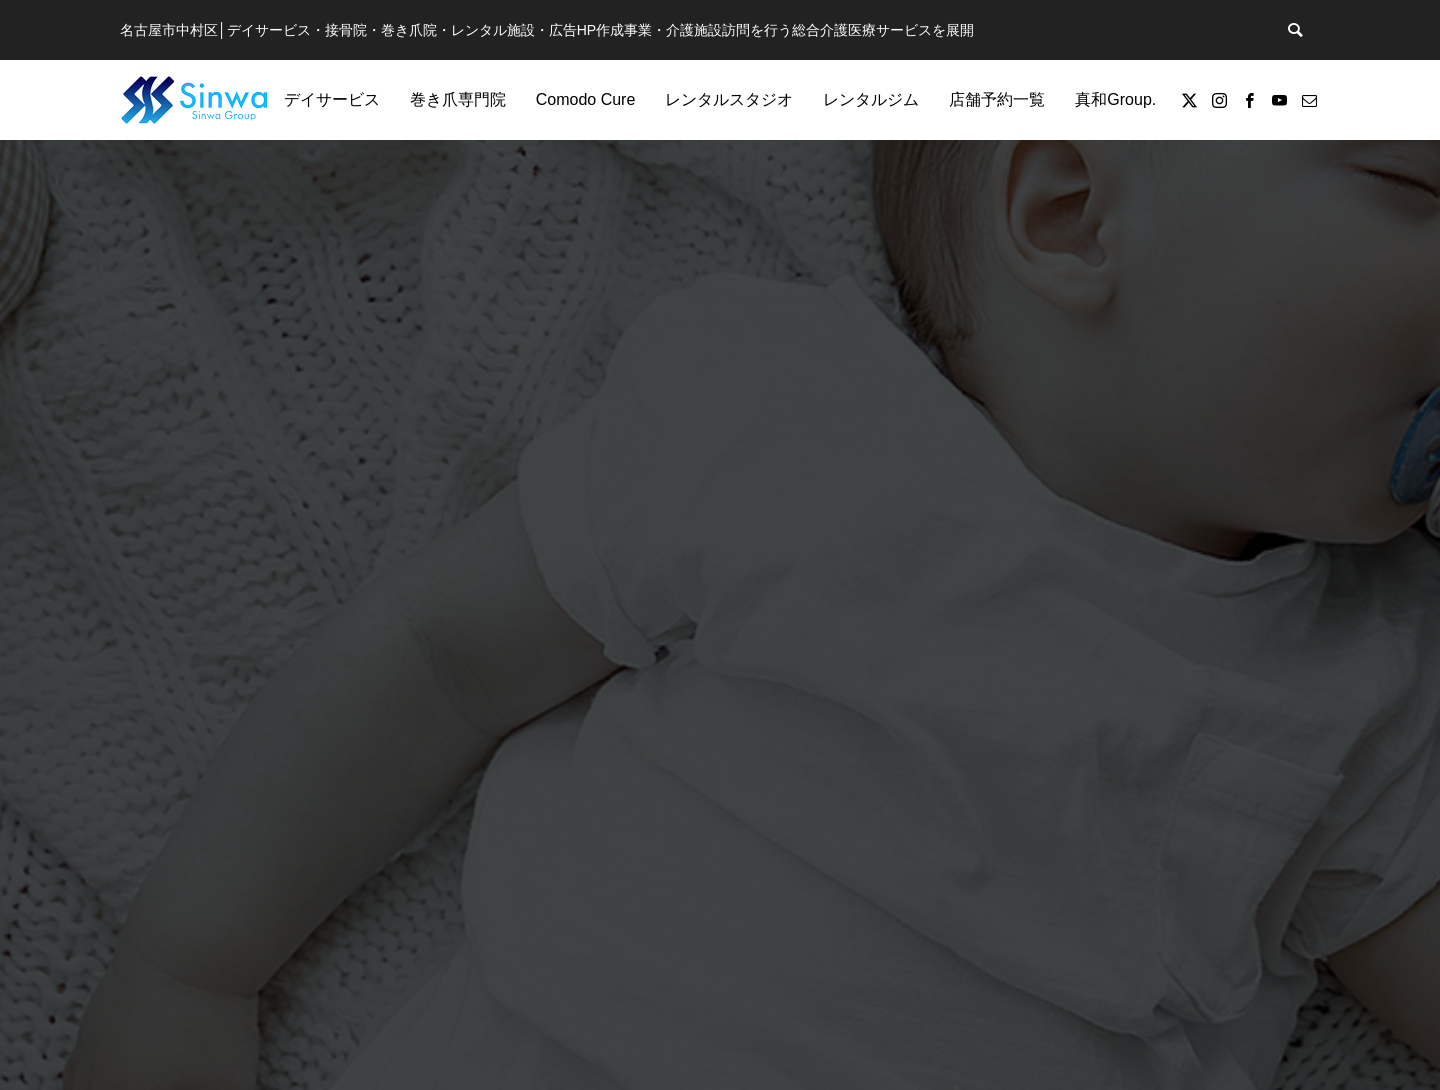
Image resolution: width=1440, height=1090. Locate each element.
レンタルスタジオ (729, 99)
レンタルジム (871, 99)
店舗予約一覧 (997, 99)
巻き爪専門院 (458, 99)
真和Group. (1115, 99)
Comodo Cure (586, 99)
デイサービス (332, 99)
